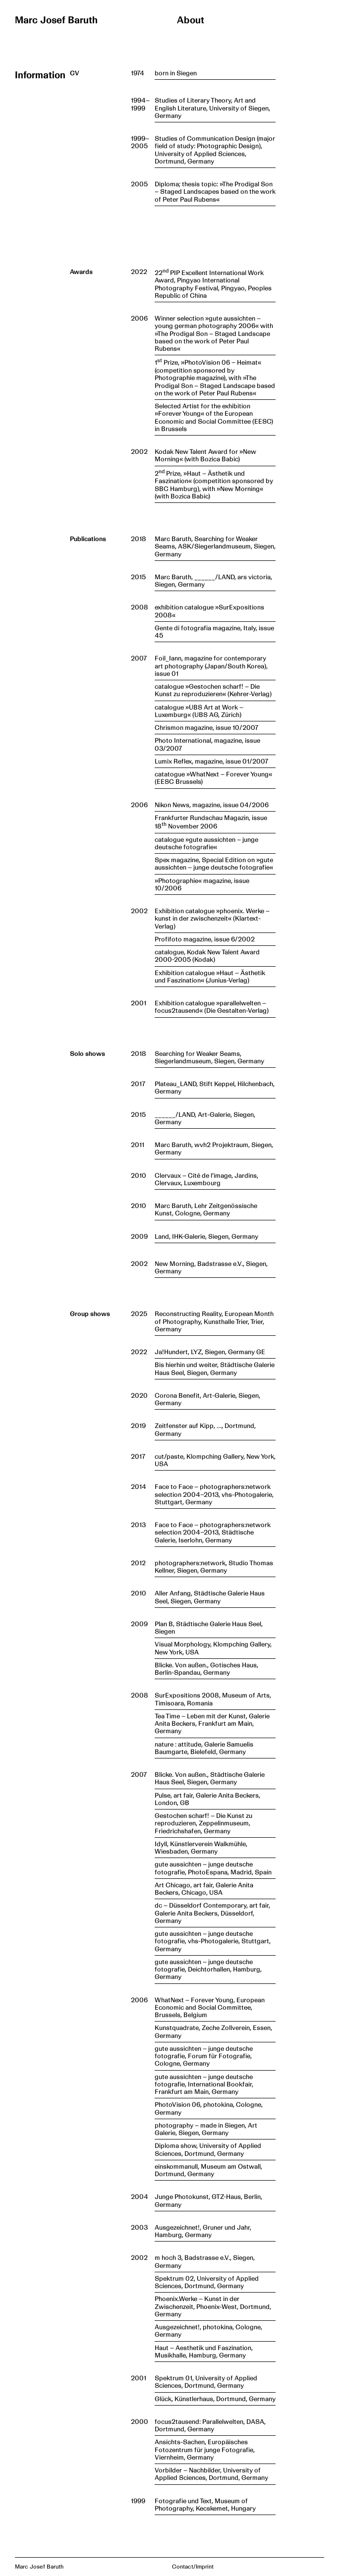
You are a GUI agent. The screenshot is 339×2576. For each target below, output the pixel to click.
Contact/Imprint (193, 2566)
